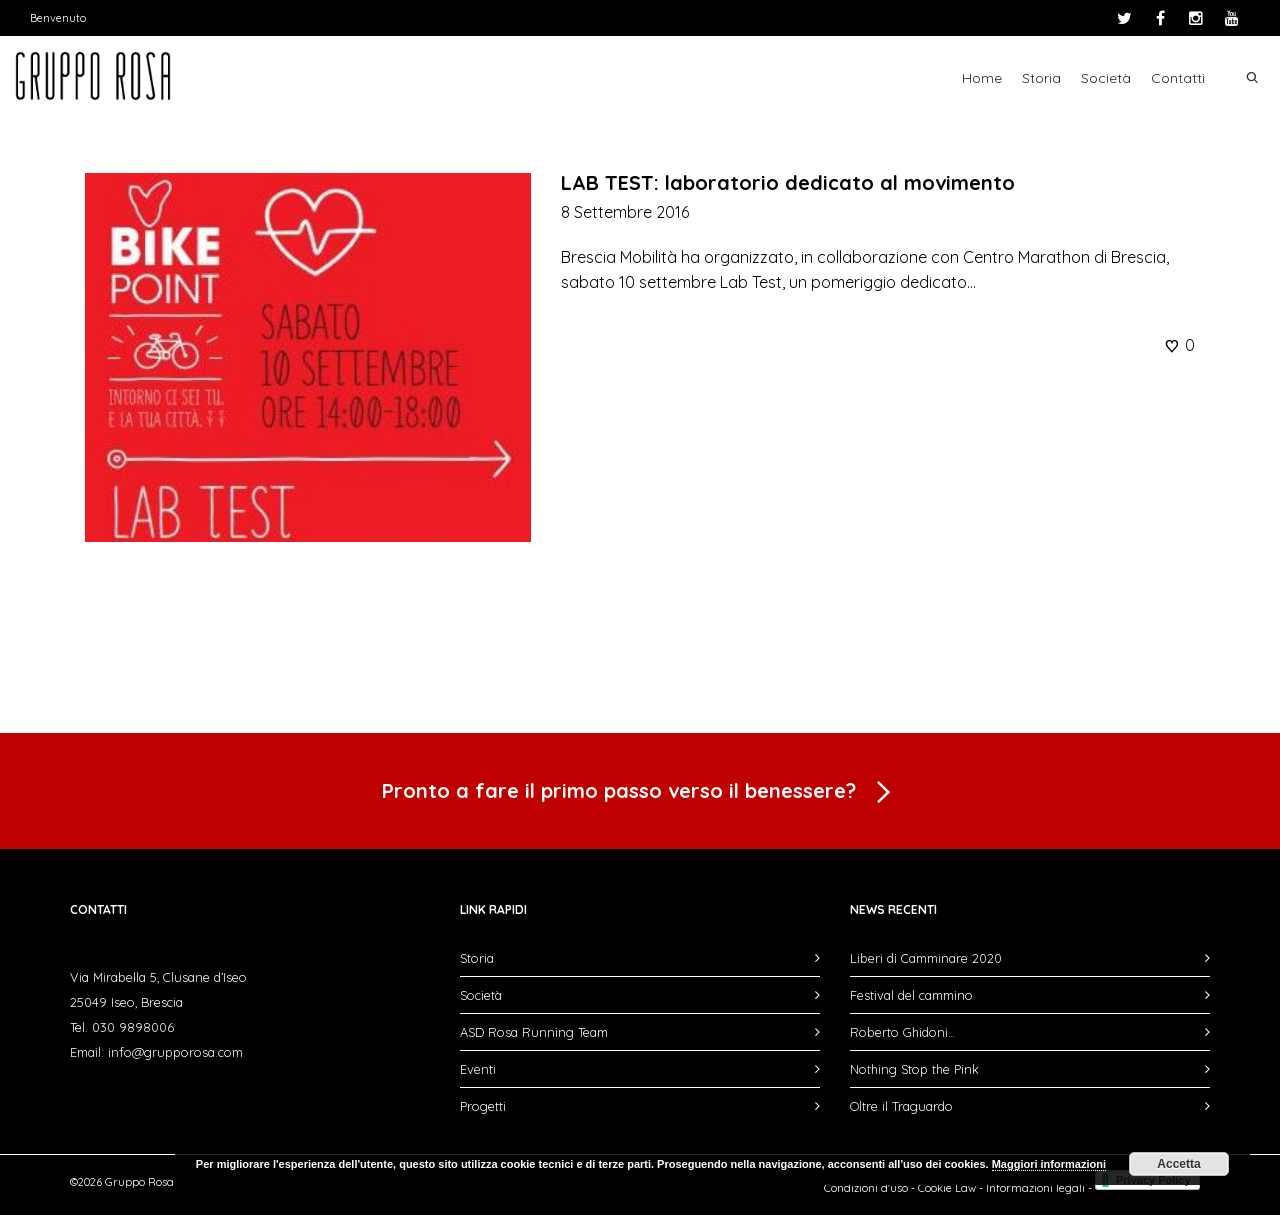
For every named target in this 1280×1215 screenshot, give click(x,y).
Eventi (478, 1069)
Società (1106, 78)
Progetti (483, 1106)
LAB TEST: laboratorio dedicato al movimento (788, 182)
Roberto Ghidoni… (902, 1032)
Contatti (1178, 78)
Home (982, 78)
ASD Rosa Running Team (534, 1032)
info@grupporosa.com (175, 1052)
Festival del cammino (911, 995)
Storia (1041, 78)
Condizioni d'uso (866, 1188)
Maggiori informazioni (1049, 1164)
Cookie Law (947, 1188)
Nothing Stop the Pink (914, 1069)
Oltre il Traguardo (901, 1106)
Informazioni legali (1035, 1188)
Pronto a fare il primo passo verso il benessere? (640, 793)
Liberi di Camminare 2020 (926, 958)
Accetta (1178, 1164)
